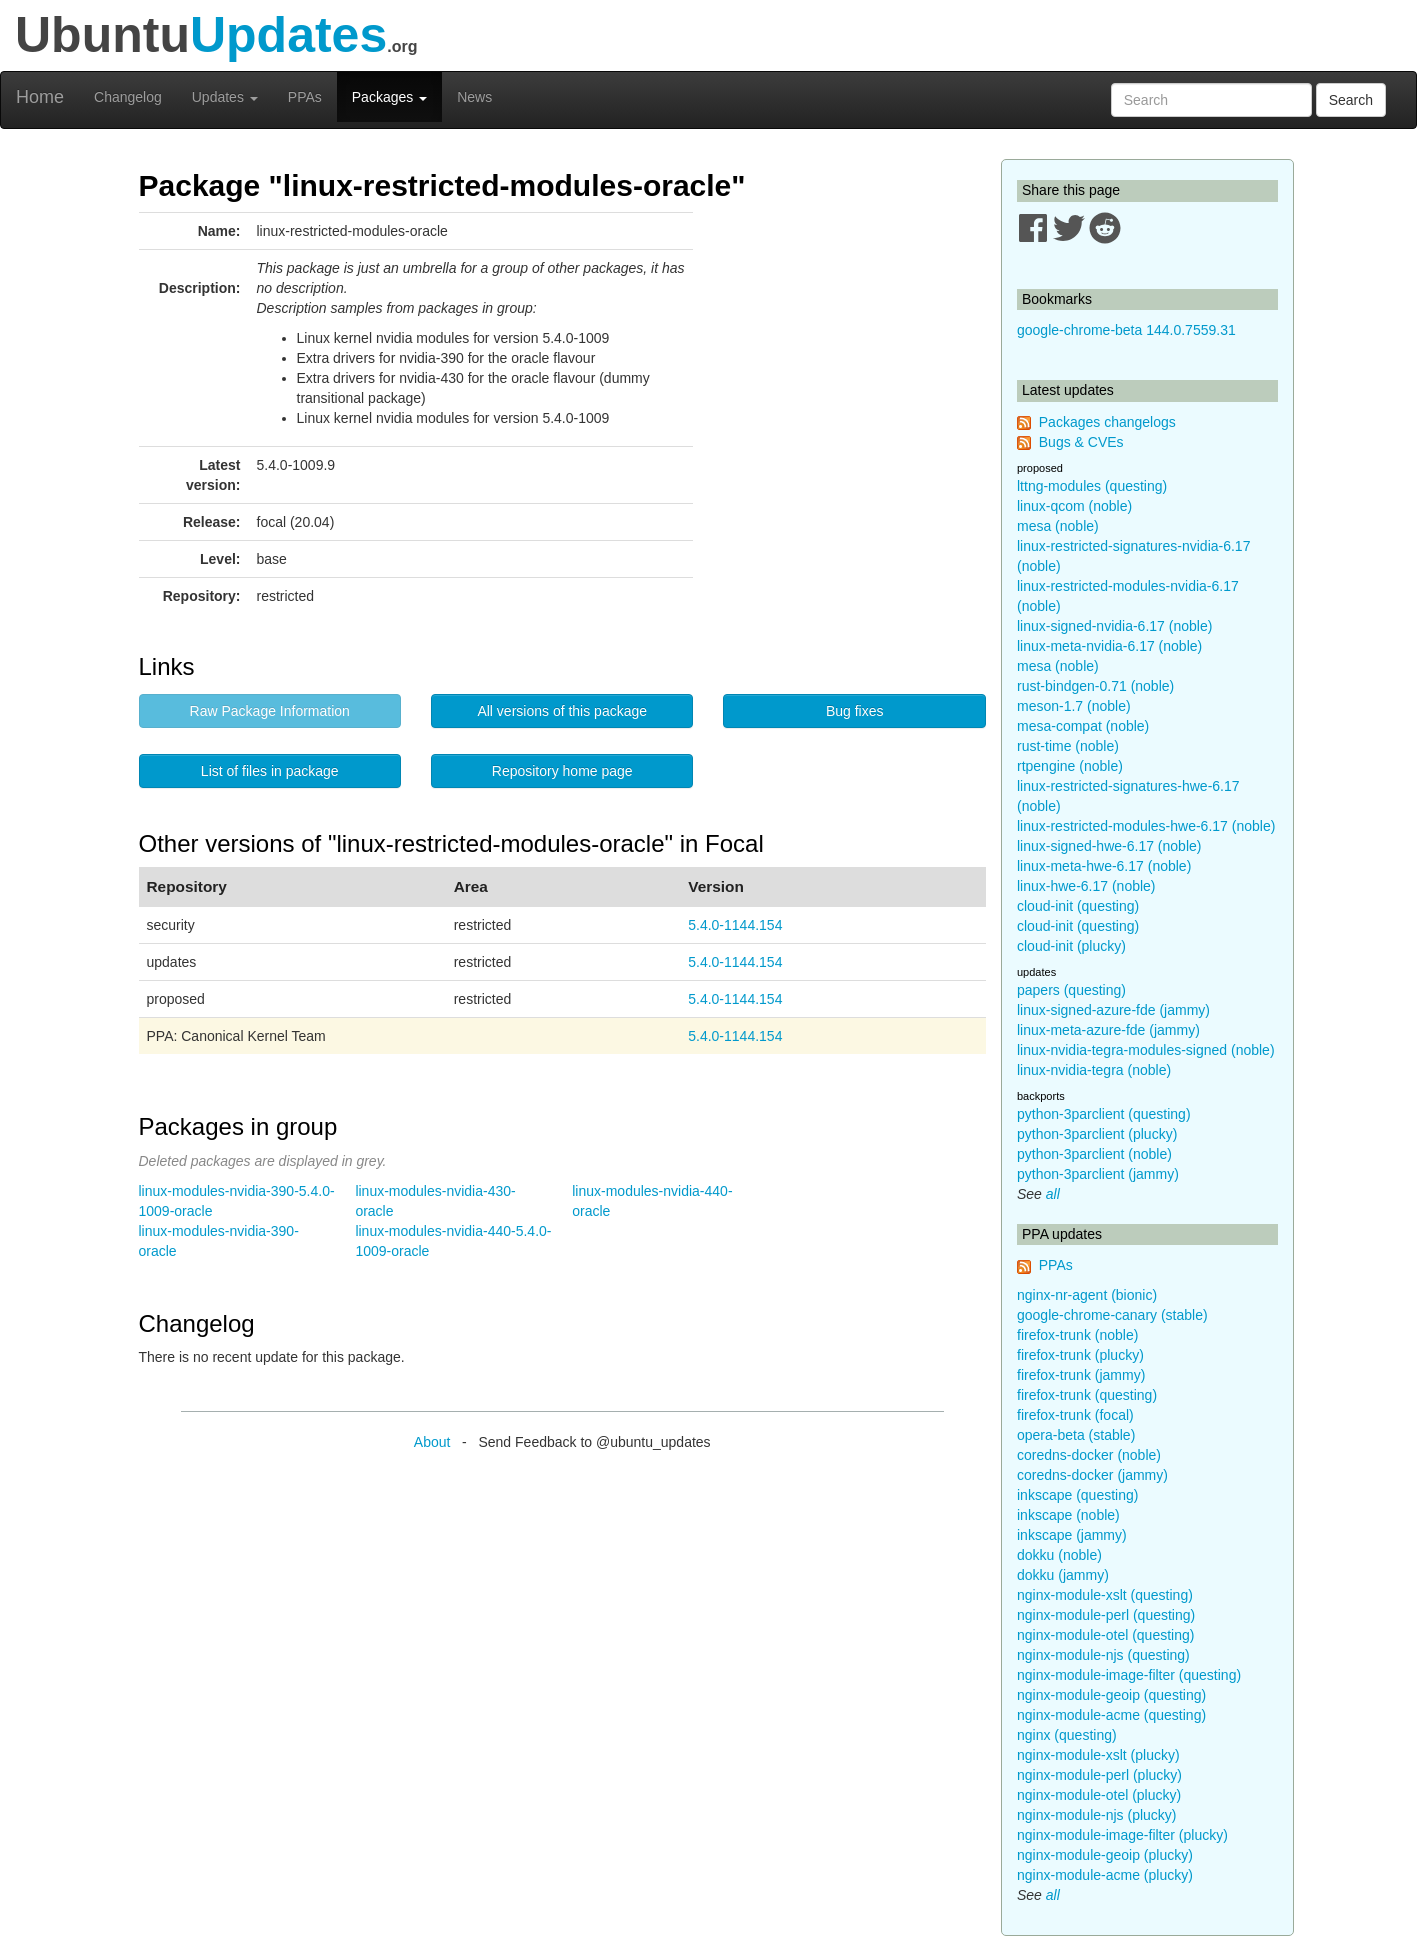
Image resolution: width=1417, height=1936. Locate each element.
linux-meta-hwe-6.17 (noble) (1104, 866)
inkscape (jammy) (1072, 1535)
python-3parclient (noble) (1094, 1154)
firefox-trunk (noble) (1077, 1335)
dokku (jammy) (1063, 1575)
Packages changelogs (1107, 422)
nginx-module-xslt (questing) (1105, 1595)
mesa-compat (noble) (1083, 726)
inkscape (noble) (1068, 1515)
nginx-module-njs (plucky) (1097, 1815)
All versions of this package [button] (562, 711)
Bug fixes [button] (855, 711)
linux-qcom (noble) (1074, 506)
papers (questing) (1071, 990)
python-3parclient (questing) (1104, 1114)
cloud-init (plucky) (1071, 946)
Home (40, 97)
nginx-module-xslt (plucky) (1098, 1755)
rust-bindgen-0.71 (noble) (1095, 686)
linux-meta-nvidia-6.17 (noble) (1109, 646)
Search (1351, 100)
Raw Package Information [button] (270, 711)
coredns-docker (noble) (1089, 1455)
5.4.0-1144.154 (735, 925)
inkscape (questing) (1077, 1495)
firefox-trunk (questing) (1087, 1395)
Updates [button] (225, 97)
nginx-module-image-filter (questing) (1129, 1675)
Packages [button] (389, 97)
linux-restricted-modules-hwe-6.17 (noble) (1146, 826)
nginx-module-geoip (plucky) (1105, 1855)
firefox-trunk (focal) (1075, 1415)
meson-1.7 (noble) (1074, 706)
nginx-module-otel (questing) (1105, 1635)
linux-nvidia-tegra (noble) (1094, 1070)
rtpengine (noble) (1070, 766)
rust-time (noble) (1068, 746)
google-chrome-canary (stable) (1112, 1315)
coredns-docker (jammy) (1092, 1475)
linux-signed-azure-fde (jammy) (1113, 1010)
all (1053, 1194)
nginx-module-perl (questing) (1106, 1615)
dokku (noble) (1059, 1555)
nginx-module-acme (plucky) (1105, 1875)
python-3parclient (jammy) (1098, 1174)
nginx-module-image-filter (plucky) (1122, 1835)
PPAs (305, 97)
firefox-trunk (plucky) (1080, 1355)
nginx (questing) (1067, 1735)
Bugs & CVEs (1081, 442)
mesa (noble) (1058, 526)
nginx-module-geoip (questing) (1111, 1695)
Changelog (128, 97)
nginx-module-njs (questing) (1103, 1655)
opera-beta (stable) (1076, 1435)
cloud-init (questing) (1078, 906)
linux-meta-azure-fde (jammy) (1108, 1030)
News (474, 97)
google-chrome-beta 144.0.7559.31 (1126, 330)
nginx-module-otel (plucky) (1099, 1795)
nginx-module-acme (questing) (1111, 1715)
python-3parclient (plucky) (1097, 1134)
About (432, 1442)
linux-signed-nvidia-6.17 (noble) (1114, 626)
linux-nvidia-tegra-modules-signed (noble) (1146, 1050)
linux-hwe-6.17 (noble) (1086, 886)
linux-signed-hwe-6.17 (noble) (1109, 846)
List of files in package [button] (270, 771)
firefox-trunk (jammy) (1081, 1375)
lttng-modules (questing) (1092, 486)
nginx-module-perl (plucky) (1099, 1775)
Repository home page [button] (562, 771)
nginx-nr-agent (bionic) (1087, 1295)
